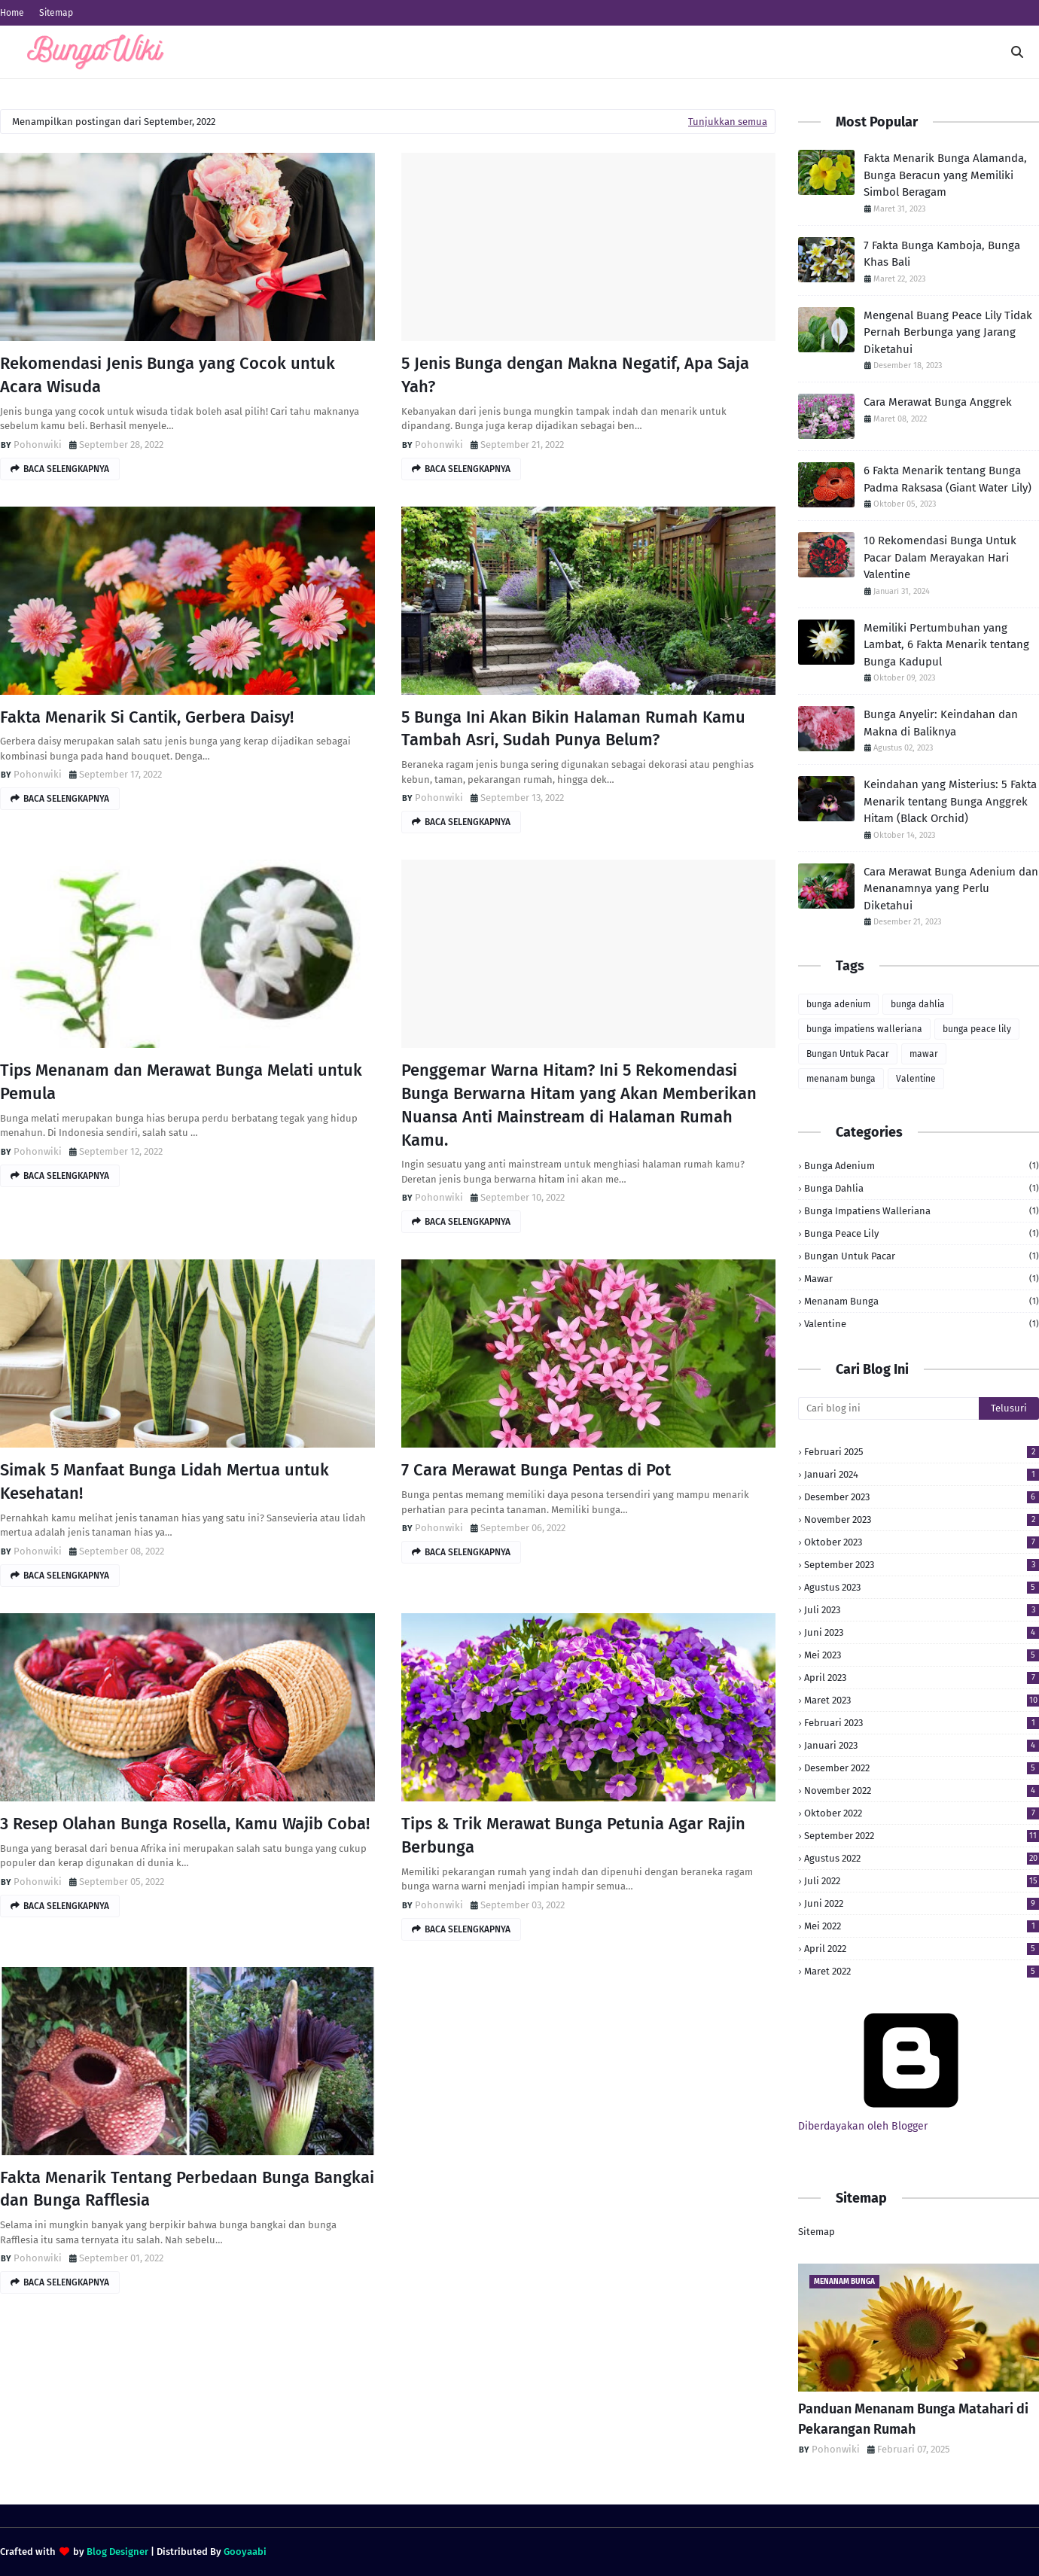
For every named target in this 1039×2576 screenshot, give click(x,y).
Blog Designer (117, 2551)
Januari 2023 (921, 1745)
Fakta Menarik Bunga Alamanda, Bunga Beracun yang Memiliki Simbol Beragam (945, 175)
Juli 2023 (921, 1609)
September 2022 (921, 1835)
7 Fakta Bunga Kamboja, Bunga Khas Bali (942, 254)
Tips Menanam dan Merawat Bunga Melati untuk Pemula (181, 1082)
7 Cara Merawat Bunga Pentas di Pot (536, 1470)
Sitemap (56, 13)
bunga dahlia (918, 1004)
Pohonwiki (38, 444)
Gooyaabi (245, 2551)
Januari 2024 (921, 1474)
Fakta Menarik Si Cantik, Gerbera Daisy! (147, 717)
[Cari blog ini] (888, 1408)
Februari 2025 (921, 1451)
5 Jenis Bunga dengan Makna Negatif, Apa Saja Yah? (575, 375)
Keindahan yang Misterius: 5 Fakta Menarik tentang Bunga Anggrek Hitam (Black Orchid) (950, 801)
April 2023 (921, 1677)
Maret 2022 (921, 1971)
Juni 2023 (921, 1632)
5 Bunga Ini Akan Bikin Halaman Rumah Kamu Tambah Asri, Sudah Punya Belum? (573, 729)
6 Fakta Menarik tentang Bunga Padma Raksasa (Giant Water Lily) (947, 479)
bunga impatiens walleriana (864, 1029)
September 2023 (921, 1564)
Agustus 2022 (921, 1858)
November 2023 (921, 1519)
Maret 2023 (921, 1700)
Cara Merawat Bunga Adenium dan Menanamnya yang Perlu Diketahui (951, 888)
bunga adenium (838, 1004)
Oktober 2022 (921, 1813)
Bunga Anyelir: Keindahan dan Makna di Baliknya (941, 723)
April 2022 (921, 1948)
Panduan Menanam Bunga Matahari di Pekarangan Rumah (913, 2419)
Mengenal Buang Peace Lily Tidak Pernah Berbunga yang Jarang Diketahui (948, 332)
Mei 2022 (921, 1926)
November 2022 (921, 1790)
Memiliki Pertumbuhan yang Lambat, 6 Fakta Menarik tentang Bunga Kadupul (946, 644)
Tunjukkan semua (727, 121)
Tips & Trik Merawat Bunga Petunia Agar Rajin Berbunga (573, 1835)
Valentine (916, 1078)
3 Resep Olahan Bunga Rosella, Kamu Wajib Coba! (185, 1823)
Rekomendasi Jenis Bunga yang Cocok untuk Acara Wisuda (167, 375)
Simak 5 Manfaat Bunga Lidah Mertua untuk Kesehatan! (164, 1481)
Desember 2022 (921, 1768)
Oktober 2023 (921, 1542)
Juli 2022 (921, 1880)
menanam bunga (841, 1078)
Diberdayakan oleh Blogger (911, 2120)
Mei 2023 (921, 1655)
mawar (924, 1054)
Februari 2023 (921, 1722)
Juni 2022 (921, 1903)
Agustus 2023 (921, 1587)
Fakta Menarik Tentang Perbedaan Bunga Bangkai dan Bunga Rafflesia (187, 2189)
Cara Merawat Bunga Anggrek (938, 402)
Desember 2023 (921, 1497)
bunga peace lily (977, 1029)
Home (12, 13)
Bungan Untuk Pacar (847, 1054)
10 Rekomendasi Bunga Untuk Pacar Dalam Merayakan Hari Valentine (940, 557)
